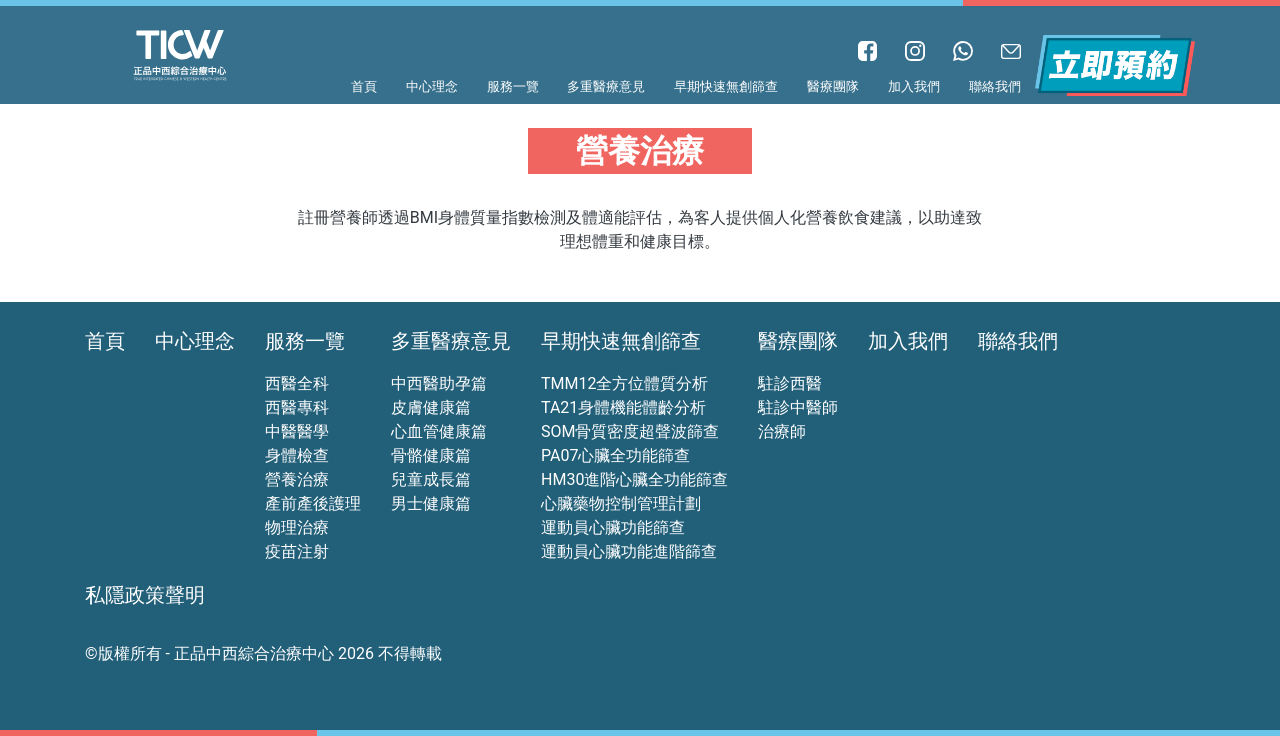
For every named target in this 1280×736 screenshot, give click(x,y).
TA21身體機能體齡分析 (623, 407)
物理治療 (297, 527)
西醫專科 (297, 407)
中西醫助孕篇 (439, 383)
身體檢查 (297, 455)
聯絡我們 (995, 86)
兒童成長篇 (431, 479)
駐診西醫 (790, 383)
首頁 (364, 86)
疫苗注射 (297, 551)
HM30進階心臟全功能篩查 (634, 479)
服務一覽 (513, 86)
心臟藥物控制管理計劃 (621, 503)
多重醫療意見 (606, 86)
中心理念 (432, 86)
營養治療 (297, 479)
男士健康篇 (431, 503)
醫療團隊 (833, 86)
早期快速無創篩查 (726, 86)
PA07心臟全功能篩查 (615, 455)
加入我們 (914, 86)
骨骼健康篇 (431, 455)
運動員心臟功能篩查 (613, 527)
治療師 (782, 431)
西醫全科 (297, 383)
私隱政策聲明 (145, 595)
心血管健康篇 (439, 431)
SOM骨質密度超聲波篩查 (630, 431)
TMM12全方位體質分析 (624, 383)
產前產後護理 (313, 503)
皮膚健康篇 (431, 407)
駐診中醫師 (798, 407)
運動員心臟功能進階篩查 (629, 551)
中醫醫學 (297, 431)
